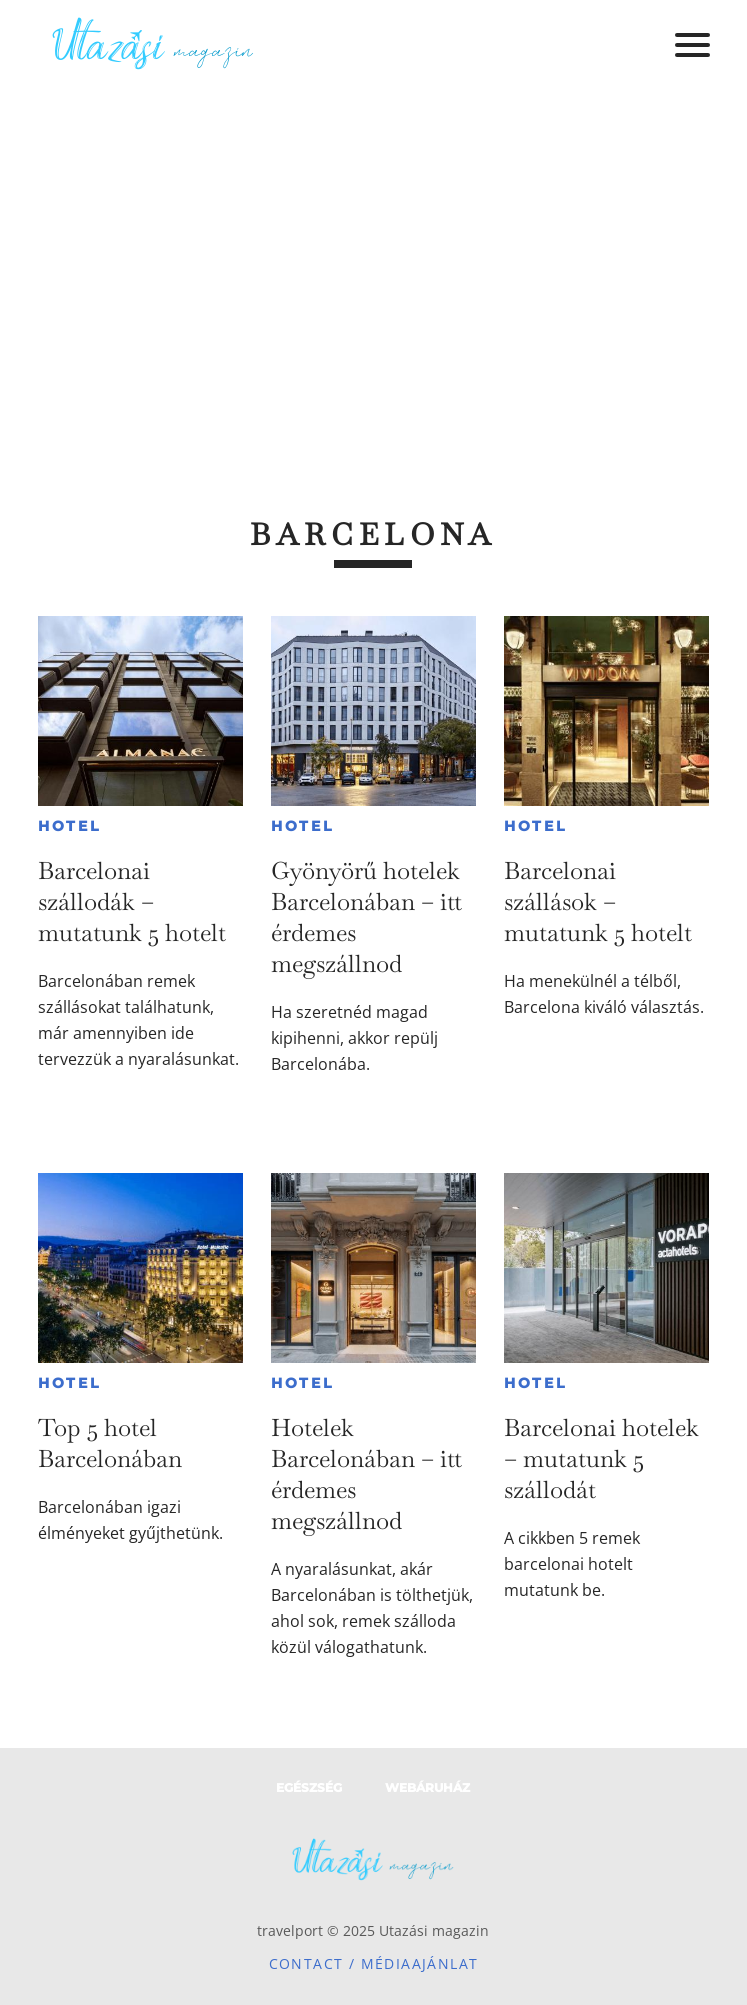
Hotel (69, 826)
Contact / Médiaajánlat (374, 1963)
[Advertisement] (373, 240)
